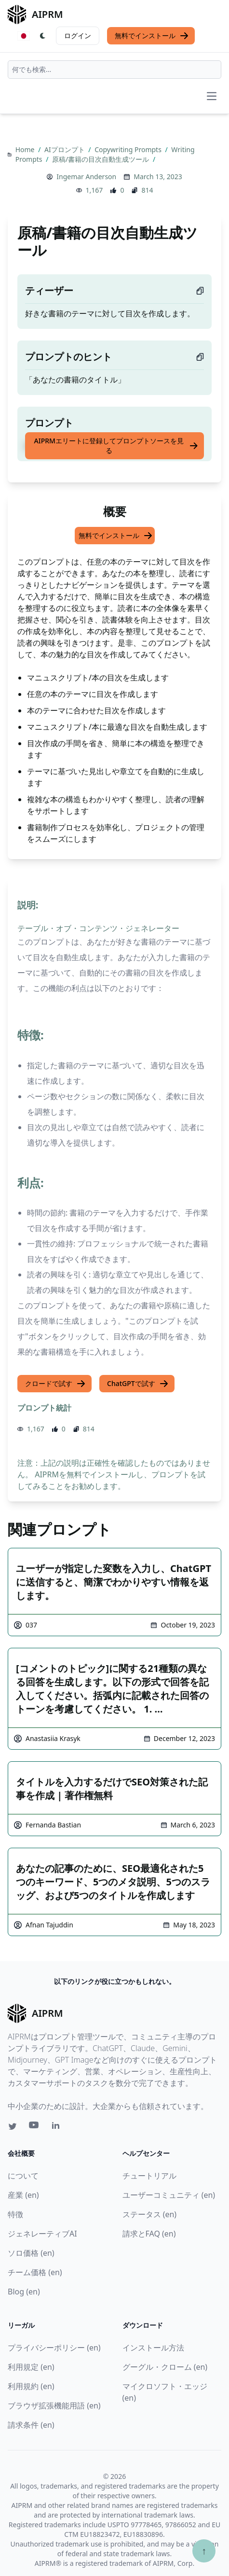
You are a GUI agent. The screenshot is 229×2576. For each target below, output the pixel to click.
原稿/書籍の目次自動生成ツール (101, 159)
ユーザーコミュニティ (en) (169, 2195)
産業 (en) (23, 2195)
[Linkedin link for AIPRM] (58, 2127)
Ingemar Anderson (86, 176)
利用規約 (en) (31, 2386)
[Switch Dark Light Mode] (43, 35)
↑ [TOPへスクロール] (204, 2550)
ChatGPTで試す (138, 1383)
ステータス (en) (149, 2214)
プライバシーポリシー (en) (54, 2347)
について (23, 2175)
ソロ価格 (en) (31, 2253)
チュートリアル (149, 2175)
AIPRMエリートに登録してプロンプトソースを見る (116, 445)
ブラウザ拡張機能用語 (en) (54, 2405)
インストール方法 (153, 2347)
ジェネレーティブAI (42, 2233)
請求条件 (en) (31, 2425)
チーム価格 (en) (35, 2272)
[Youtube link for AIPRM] (34, 2127)
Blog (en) (24, 2291)
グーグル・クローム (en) (165, 2367)
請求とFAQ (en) (149, 2233)
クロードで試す (55, 1383)
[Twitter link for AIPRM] (12, 2126)
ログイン (77, 35)
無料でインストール (152, 36)
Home (25, 149)
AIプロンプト (65, 149)
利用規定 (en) (31, 2367)
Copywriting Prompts (128, 149)
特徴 (15, 2214)
